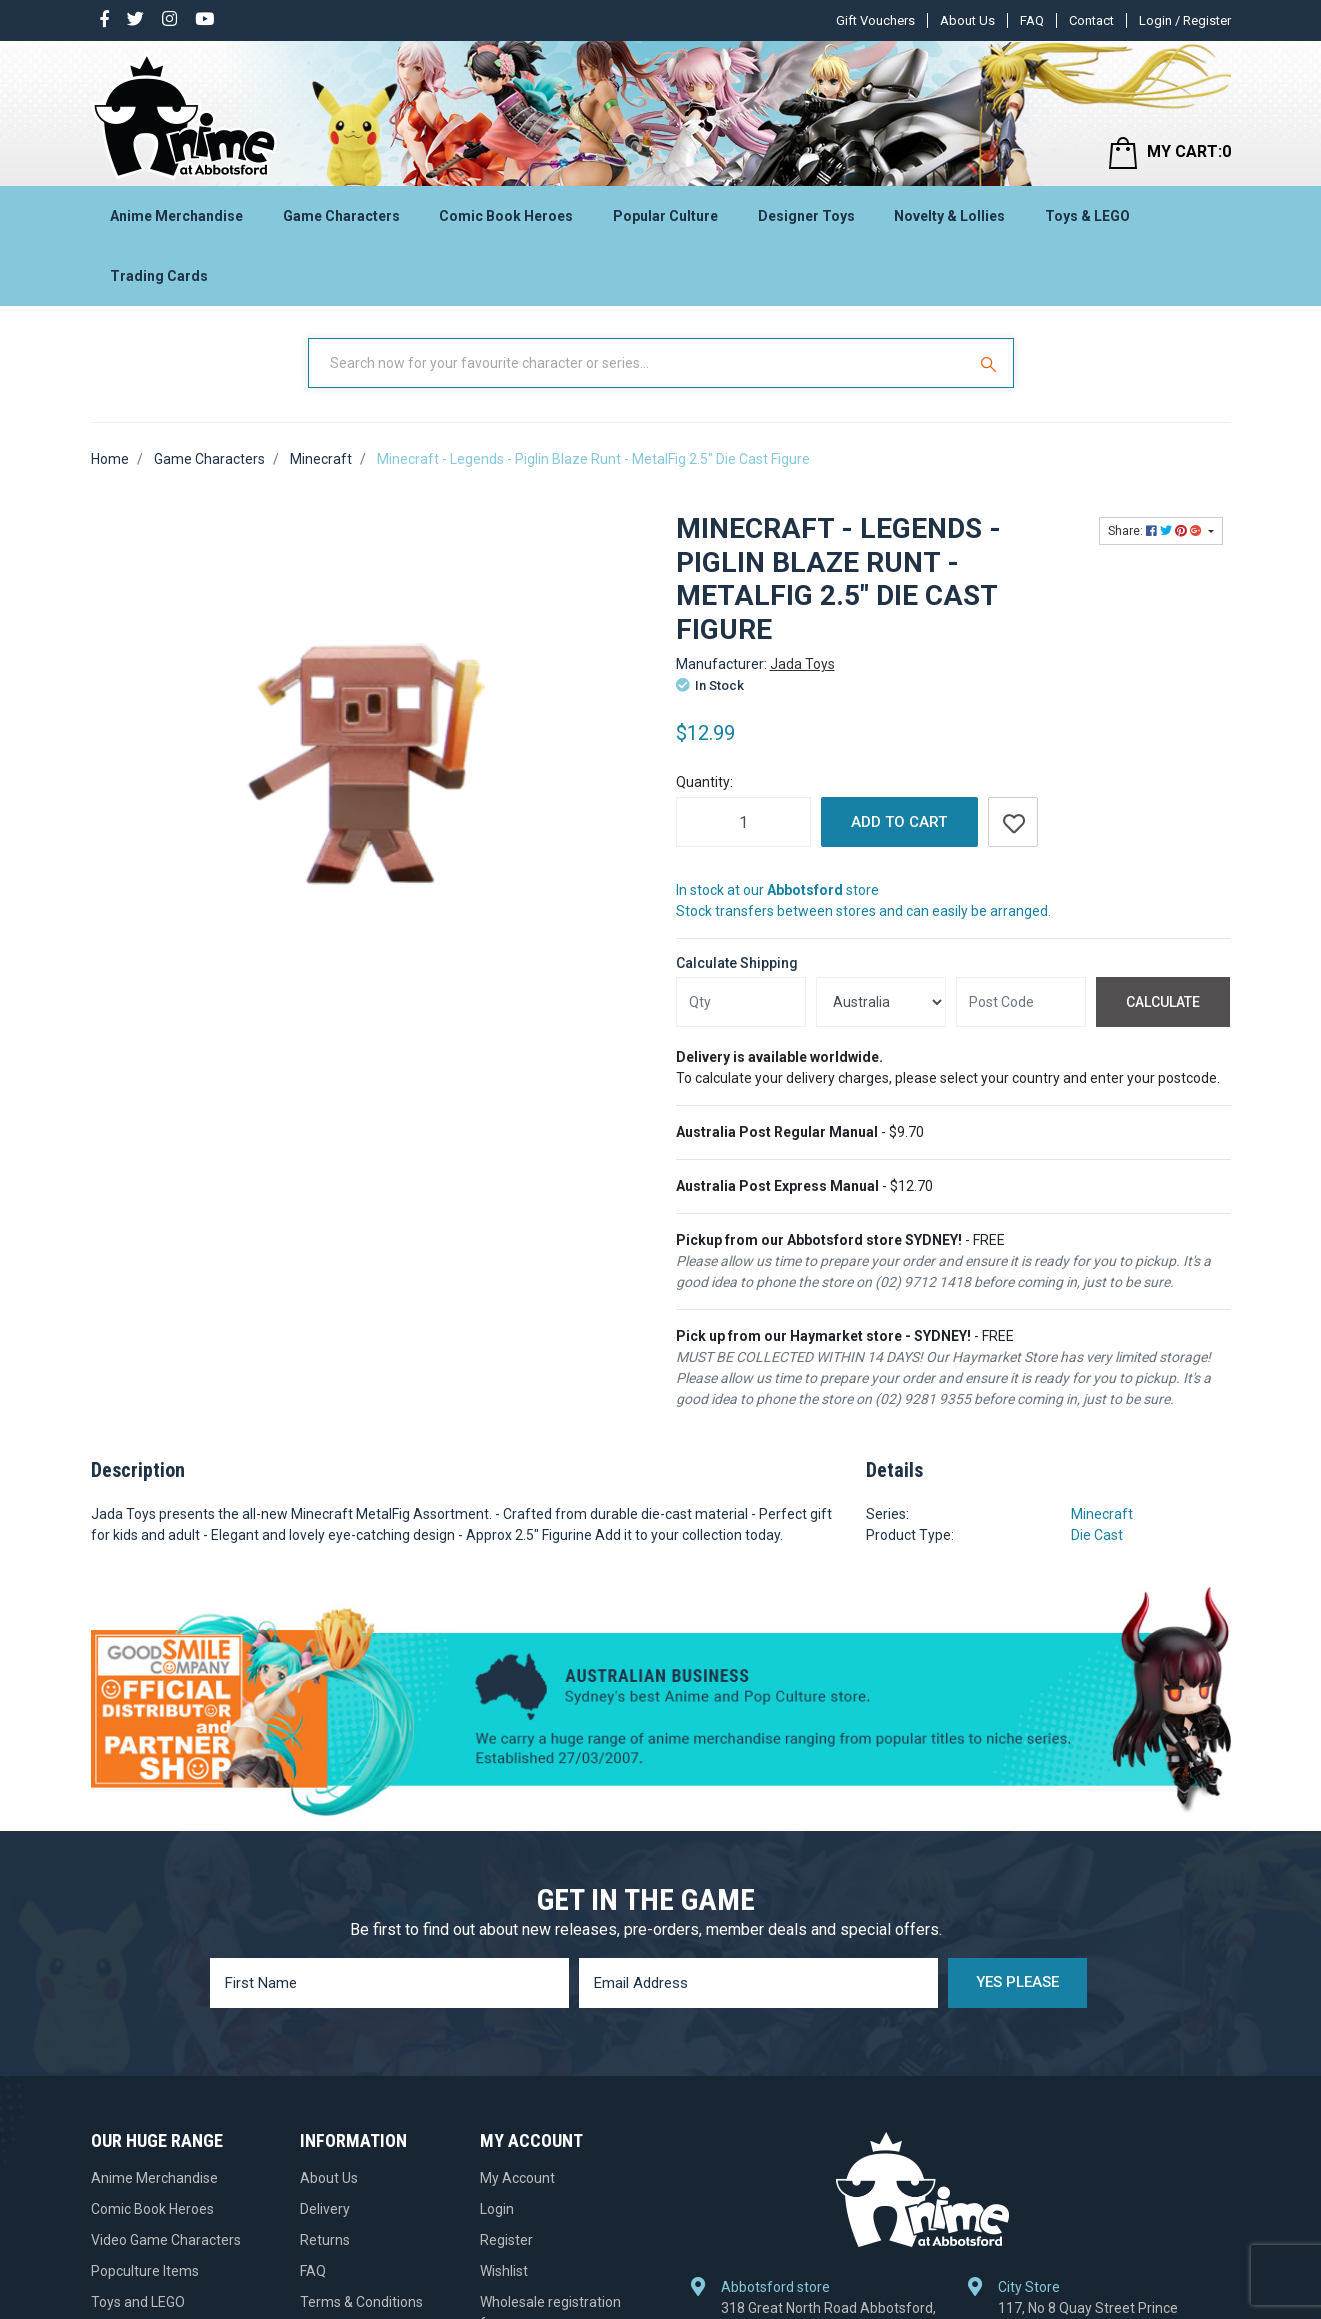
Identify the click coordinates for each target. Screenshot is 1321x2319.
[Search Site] (991, 363)
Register (506, 2240)
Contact (1091, 20)
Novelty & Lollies (949, 216)
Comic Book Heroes (506, 216)
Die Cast (1097, 1535)
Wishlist (504, 2271)
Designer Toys (806, 216)
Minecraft (1102, 1514)
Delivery (325, 2209)
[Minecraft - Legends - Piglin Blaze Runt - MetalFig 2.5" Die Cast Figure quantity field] (743, 822)
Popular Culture (665, 216)
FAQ (1032, 20)
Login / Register (1185, 20)
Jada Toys (802, 664)
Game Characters (341, 216)
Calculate (1163, 1002)
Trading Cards (159, 276)
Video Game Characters (166, 2240)
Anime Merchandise (176, 216)
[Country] (881, 1002)
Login (497, 2209)
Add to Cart (899, 822)
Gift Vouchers (875, 20)
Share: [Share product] (1156, 531)
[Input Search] (639, 363)
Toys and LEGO (138, 2302)
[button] (1013, 822)
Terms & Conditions (361, 2302)
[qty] (741, 1002)
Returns (325, 2240)
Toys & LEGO (1087, 216)
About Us (967, 20)
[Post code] (1021, 1002)
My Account (517, 2178)
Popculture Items (145, 2271)
